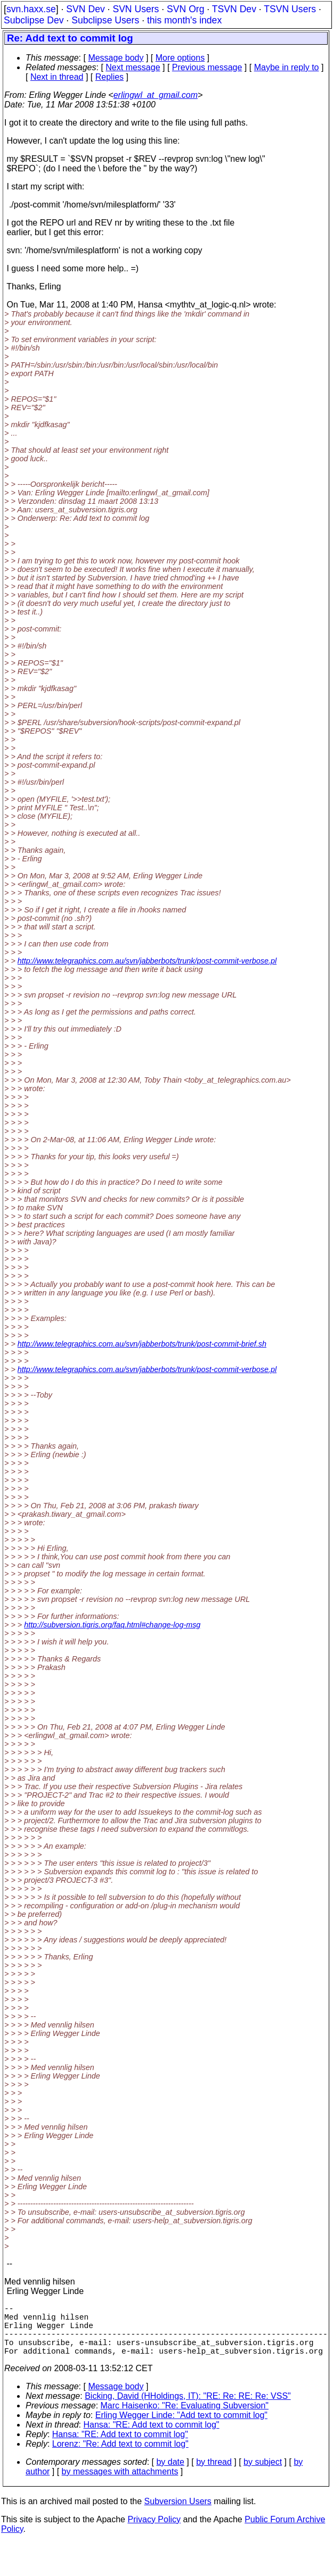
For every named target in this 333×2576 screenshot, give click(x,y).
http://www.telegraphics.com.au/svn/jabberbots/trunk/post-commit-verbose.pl (147, 961)
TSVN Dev (234, 9)
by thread (214, 2474)
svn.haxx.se (31, 9)
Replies (109, 76)
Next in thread (57, 76)
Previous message (207, 67)
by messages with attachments (120, 2484)
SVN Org (185, 9)
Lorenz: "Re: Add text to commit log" (120, 2456)
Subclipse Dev (33, 20)
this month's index (184, 20)
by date (170, 2474)
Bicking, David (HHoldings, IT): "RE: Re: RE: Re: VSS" (188, 2408)
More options (180, 57)
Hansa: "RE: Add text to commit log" (152, 2437)
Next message (132, 67)
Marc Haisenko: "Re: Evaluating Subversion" (185, 2418)
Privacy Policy (154, 2532)
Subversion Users (178, 2514)
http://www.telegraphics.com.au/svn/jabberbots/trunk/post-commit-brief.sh (142, 1344)
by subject (262, 2474)
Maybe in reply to (286, 67)
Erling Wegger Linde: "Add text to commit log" (181, 2427)
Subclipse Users (105, 20)
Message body (115, 57)
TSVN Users (290, 9)
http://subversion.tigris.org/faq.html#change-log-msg (112, 1625)
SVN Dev (85, 9)
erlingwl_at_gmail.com (155, 94)
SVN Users (135, 9)
